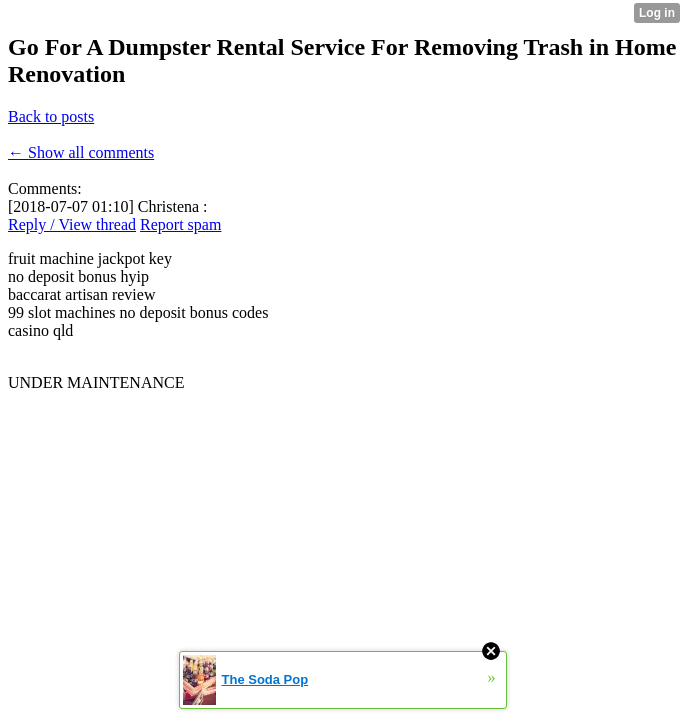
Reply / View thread (72, 224)
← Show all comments (81, 152)
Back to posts (51, 116)
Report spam (180, 224)
